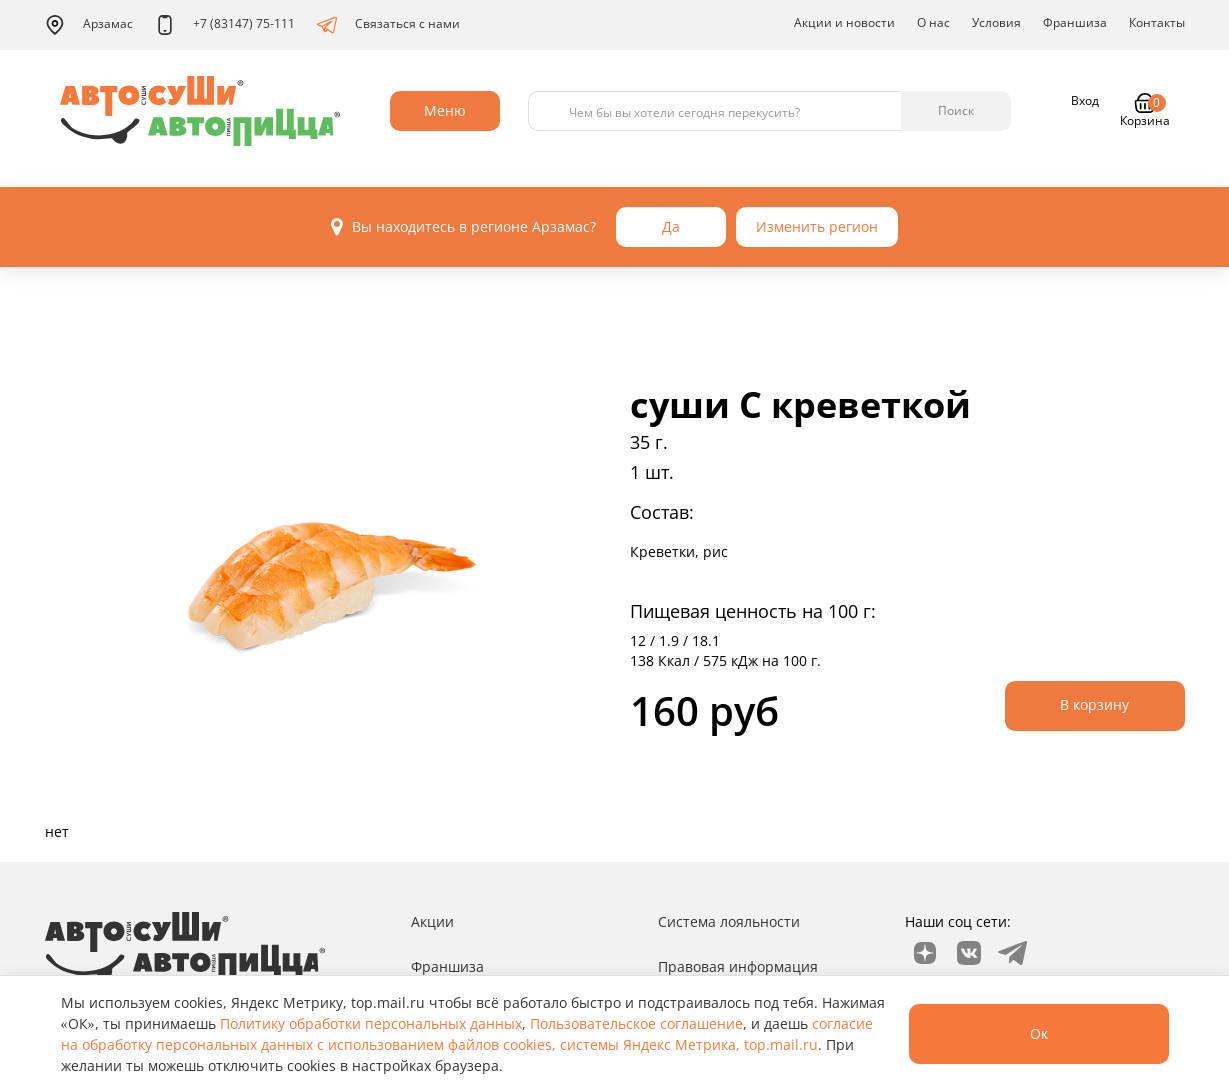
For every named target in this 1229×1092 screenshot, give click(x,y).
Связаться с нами (388, 25)
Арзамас (89, 25)
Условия (996, 22)
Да (671, 226)
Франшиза (1075, 22)
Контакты (1157, 22)
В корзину (1094, 704)
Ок (1039, 1033)
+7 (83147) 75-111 (225, 25)
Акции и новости (844, 22)
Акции (432, 921)
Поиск (956, 110)
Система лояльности (729, 921)
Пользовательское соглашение (636, 1023)
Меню (445, 110)
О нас (933, 22)
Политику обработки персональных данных (371, 1023)
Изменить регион (817, 226)
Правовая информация (738, 966)
